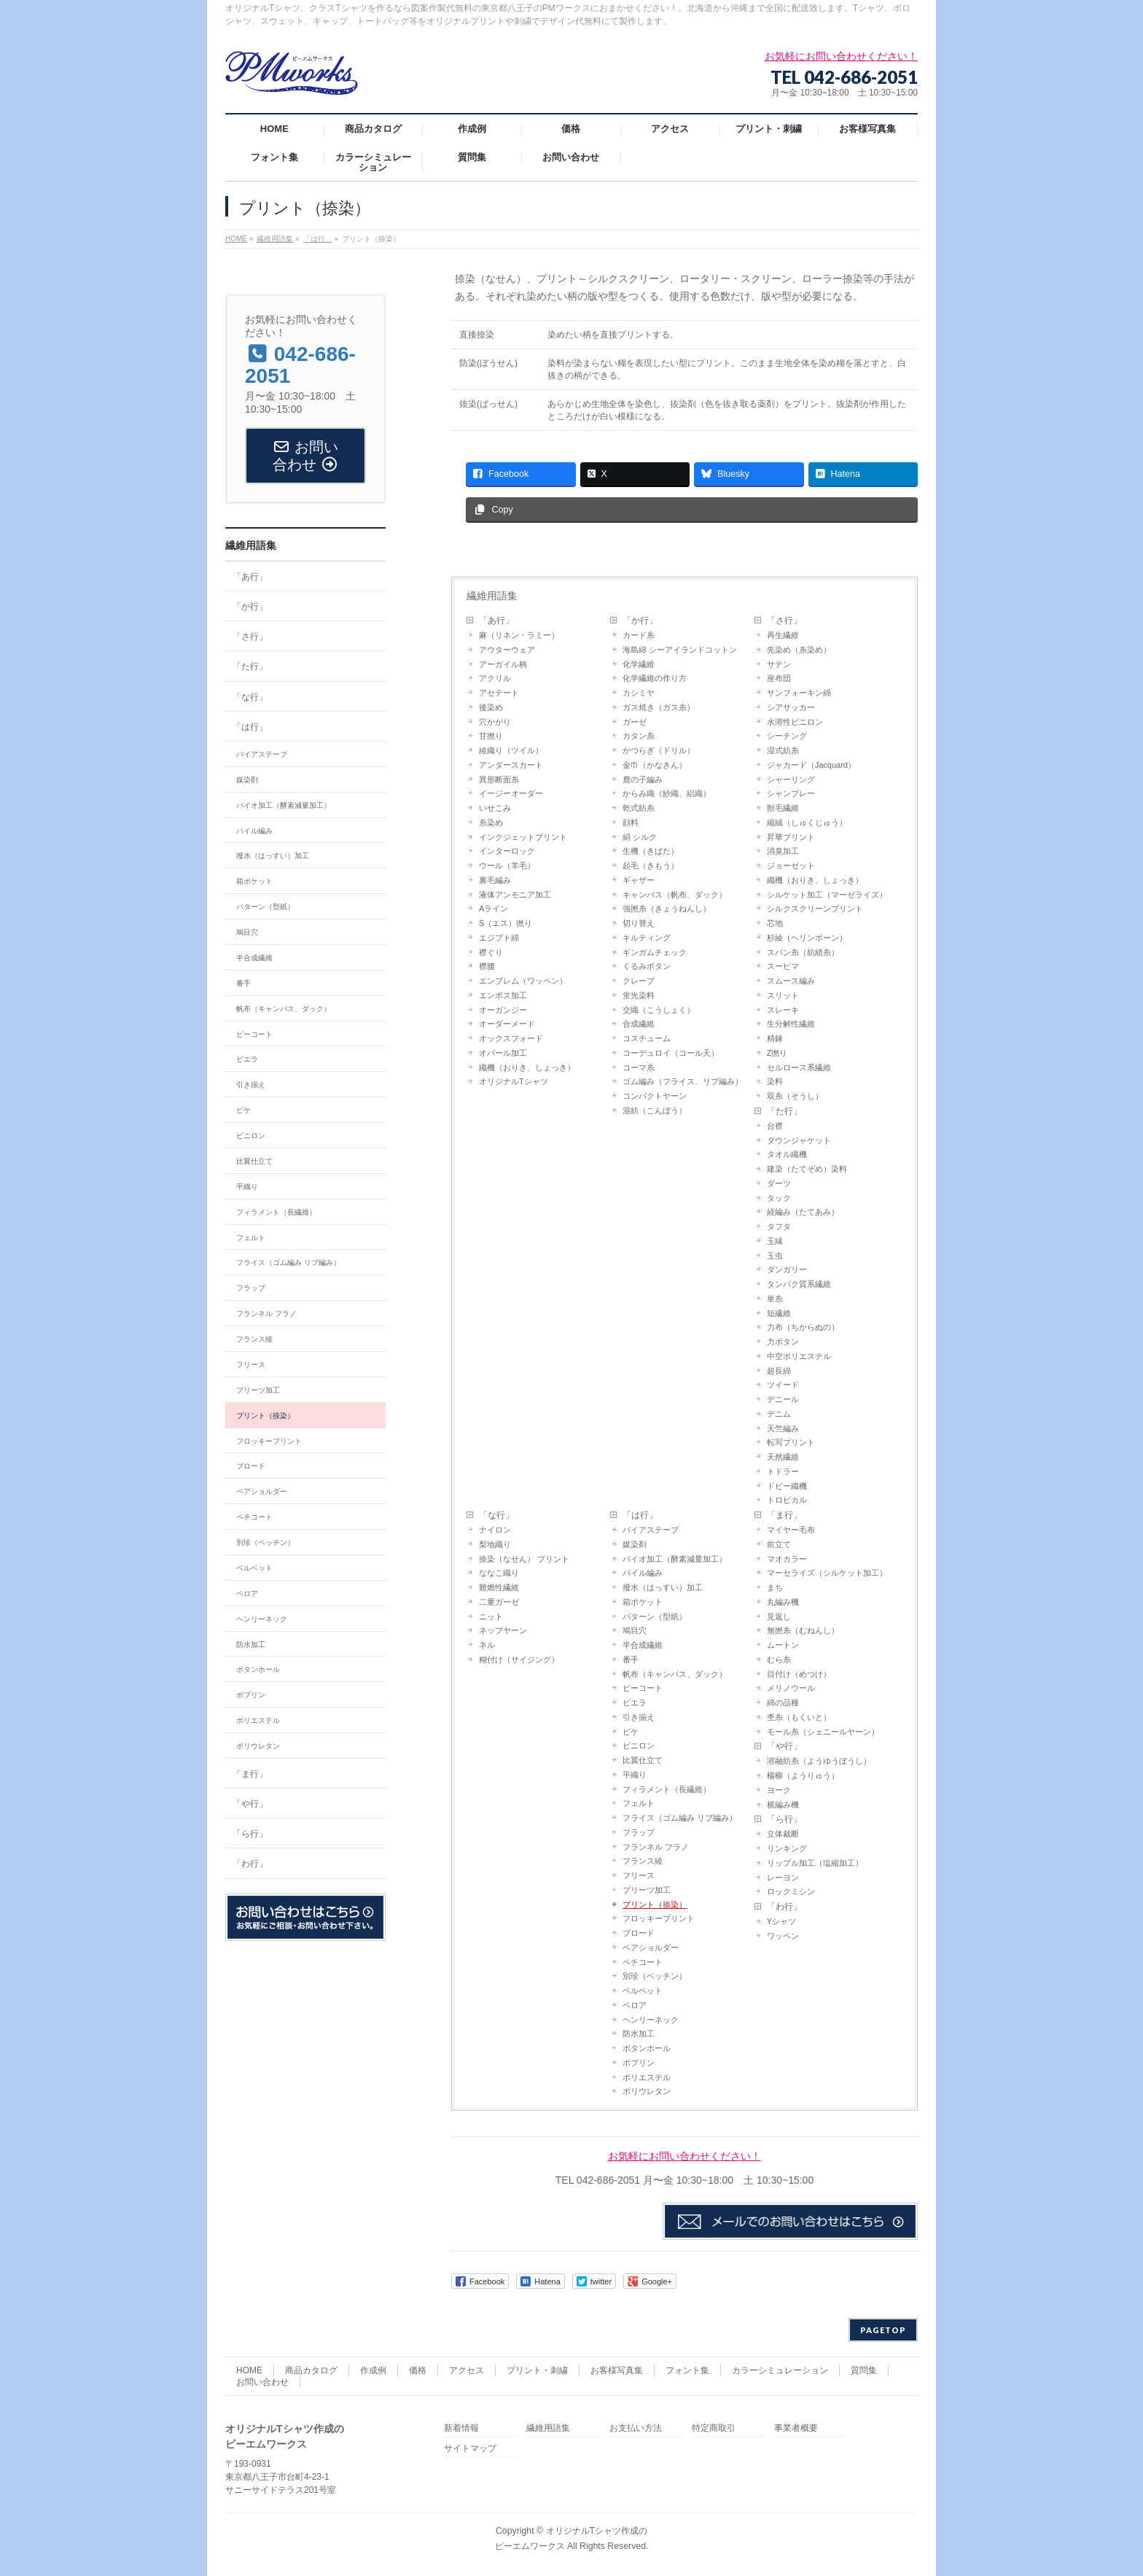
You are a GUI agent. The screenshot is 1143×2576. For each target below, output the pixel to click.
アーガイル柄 (503, 664)
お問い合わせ (262, 2382)
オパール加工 (503, 1052)
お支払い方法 (635, 2428)
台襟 (775, 1125)
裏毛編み (495, 880)
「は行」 (640, 1515)
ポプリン (639, 2062)
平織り (635, 1774)
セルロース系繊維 (799, 1067)
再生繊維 (783, 635)
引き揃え (639, 1717)
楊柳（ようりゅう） (803, 1775)
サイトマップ (470, 2449)
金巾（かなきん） (655, 764)
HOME (249, 2370)
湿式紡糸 (783, 750)
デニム (779, 1413)
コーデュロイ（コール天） (671, 1052)
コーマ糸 (639, 1067)
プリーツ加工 (647, 1890)
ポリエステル (647, 2077)
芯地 (775, 923)
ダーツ (779, 1183)
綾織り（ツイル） (511, 750)
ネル (487, 1645)
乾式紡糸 (639, 807)
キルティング (647, 937)
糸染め (491, 822)
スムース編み (791, 980)
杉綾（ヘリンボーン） (807, 937)
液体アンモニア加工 (515, 894)
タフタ (779, 1226)
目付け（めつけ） (799, 1674)
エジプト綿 (499, 937)
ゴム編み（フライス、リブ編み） (683, 1081)
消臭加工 (783, 851)
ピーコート (643, 1688)
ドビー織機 (787, 1486)
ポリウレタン (647, 2091)
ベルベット (643, 1990)
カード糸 (639, 635)
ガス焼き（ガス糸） (659, 707)
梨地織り (495, 1544)
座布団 (779, 678)
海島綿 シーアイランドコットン (680, 649)
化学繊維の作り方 (655, 678)
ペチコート (643, 1962)
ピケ (631, 1731)
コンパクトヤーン (655, 1096)
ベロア (635, 2005)
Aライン (493, 908)
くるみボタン (647, 966)
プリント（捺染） (655, 1904)
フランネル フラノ (656, 1846)
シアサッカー (791, 707)
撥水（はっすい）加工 (663, 1587)
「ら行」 (784, 1819)
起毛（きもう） (651, 865)
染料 (775, 1081)
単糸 (775, 1298)
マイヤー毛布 (791, 1529)
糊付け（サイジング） (519, 1659)
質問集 (864, 2370)
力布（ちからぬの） (803, 1327)
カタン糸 (639, 735)
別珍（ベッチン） (655, 1976)
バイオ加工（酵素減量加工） (675, 1558)
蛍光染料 (639, 995)
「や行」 (784, 1746)
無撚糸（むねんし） (803, 1630)
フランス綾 (643, 1860)
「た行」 (784, 1111)
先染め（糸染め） (799, 649)
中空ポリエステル (799, 1356)
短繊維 (779, 1313)
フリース (639, 1875)
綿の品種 (783, 1702)
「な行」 (496, 1515)
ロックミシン (791, 1891)
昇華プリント (791, 837)
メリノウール (791, 1688)
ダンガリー (787, 1269)
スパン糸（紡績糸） (803, 952)
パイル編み (643, 1572)
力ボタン (783, 1341)
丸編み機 (783, 1602)
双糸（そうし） (795, 1096)
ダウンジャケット (799, 1140)
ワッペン (783, 1935)
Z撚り (777, 1052)
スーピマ (783, 966)
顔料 (631, 822)
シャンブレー (791, 793)
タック (779, 1198)
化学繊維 (639, 664)
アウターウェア (507, 649)
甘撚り (491, 735)
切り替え (639, 923)
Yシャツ (781, 1921)
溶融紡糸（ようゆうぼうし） (819, 1760)
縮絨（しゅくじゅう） (807, 822)
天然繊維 (783, 1456)
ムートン (783, 1645)
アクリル (495, 678)
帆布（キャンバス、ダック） (675, 1674)
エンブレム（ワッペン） (523, 980)
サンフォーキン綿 (799, 692)
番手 (631, 1659)
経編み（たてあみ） (803, 1211)
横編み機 (783, 1804)
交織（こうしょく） (659, 1009)
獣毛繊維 (783, 807)
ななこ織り (499, 1572)
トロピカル (787, 1499)
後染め (491, 707)
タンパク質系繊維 (799, 1284)
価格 (417, 2370)
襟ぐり (491, 952)
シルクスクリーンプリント (815, 908)
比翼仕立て (643, 1760)
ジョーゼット (791, 865)
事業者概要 (796, 2428)
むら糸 (779, 1659)
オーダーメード (507, 1023)
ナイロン (495, 1529)
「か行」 (640, 620)
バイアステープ (651, 1529)
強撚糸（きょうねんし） (667, 908)
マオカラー (787, 1558)
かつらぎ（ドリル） (659, 750)
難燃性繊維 (499, 1587)
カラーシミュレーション (780, 2370)
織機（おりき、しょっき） (527, 1067)
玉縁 (775, 1241)
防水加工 (639, 2033)
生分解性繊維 (791, 1023)
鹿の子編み (643, 779)
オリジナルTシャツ (513, 1081)
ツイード (783, 1384)
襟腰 (487, 966)
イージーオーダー (511, 793)
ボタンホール (647, 2048)
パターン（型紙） (655, 1616)
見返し (779, 1616)
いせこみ (495, 807)
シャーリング (791, 779)
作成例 (373, 2370)
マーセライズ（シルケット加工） (827, 1572)
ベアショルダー (651, 1947)
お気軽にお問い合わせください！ (684, 2156)
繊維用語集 (492, 596)
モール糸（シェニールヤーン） (823, 1731)
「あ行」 (496, 620)
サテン (779, 664)
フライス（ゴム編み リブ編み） (680, 1817)
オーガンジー (503, 1009)
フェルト (639, 1803)
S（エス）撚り (505, 923)
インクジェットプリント (523, 837)
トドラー (783, 1471)
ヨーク (779, 1790)
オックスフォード (511, 1038)
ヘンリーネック (651, 2019)
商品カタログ (311, 2370)
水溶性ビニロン (795, 721)
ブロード (639, 1933)
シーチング (787, 735)
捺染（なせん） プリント (524, 1558)
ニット (491, 1616)
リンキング (787, 1848)
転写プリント (791, 1442)
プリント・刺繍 (537, 2370)
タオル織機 (787, 1154)
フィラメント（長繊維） (667, 1789)
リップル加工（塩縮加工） (815, 1863)
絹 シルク (640, 837)
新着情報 (461, 2428)
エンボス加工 (503, 995)
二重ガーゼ (499, 1602)
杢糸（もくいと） (799, 1717)
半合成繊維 (643, 1645)
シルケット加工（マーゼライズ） (827, 894)
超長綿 (779, 1370)
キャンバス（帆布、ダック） (675, 894)
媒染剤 (635, 1544)
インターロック (507, 851)
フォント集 (687, 2370)
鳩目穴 (635, 1630)
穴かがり (495, 721)
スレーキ (783, 1009)
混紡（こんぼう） (655, 1110)
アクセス (466, 2370)
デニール (783, 1399)
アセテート (499, 692)
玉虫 (775, 1255)
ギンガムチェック (655, 952)
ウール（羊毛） (507, 865)
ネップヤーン (503, 1630)
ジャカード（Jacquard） (811, 764)
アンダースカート (511, 764)
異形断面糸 (499, 779)
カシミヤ (639, 692)
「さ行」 (784, 620)
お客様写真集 (616, 2370)
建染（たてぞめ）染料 (807, 1168)
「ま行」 (784, 1515)
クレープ (639, 980)
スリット (783, 995)
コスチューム (647, 1038)
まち (775, 1587)
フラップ (639, 1832)
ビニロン (639, 1745)
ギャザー (639, 880)
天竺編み (783, 1428)
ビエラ (635, 1702)
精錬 (775, 1038)
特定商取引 (714, 2428)
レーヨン (783, 1877)
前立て (779, 1544)
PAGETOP (883, 2330)
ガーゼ (635, 721)
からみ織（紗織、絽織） (667, 793)
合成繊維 (639, 1023)
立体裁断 (783, 1833)
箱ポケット (643, 1602)
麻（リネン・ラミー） (519, 635)
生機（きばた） (651, 851)
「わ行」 (784, 1907)
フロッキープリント (659, 1918)
